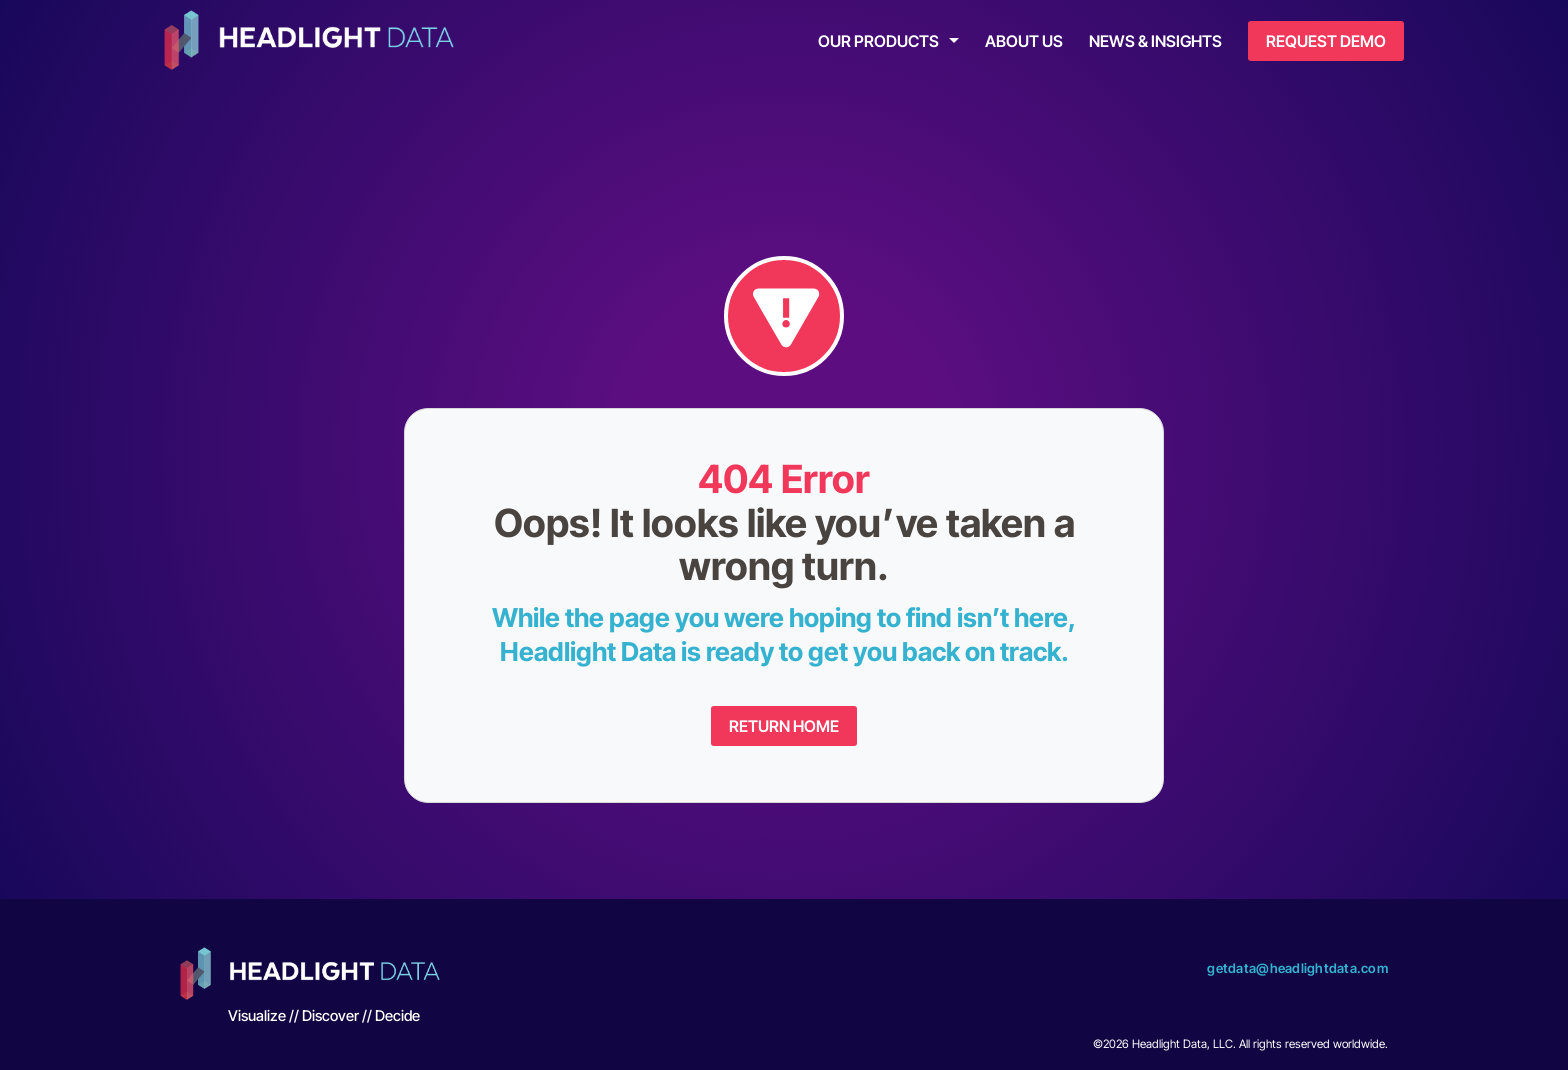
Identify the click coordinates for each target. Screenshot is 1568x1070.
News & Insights (1155, 41)
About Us (1024, 41)
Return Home (784, 726)
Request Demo (1326, 41)
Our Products (878, 41)
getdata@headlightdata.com (1297, 968)
